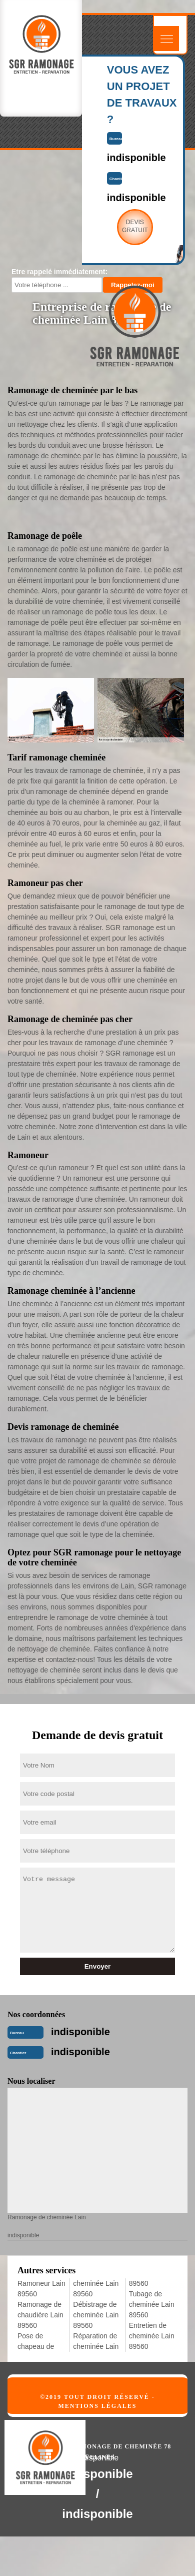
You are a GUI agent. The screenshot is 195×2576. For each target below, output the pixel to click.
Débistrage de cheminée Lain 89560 (95, 2314)
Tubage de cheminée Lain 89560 (151, 2304)
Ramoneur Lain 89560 (42, 2288)
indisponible (80, 2031)
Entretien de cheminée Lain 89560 (151, 2335)
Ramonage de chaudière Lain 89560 (41, 2314)
